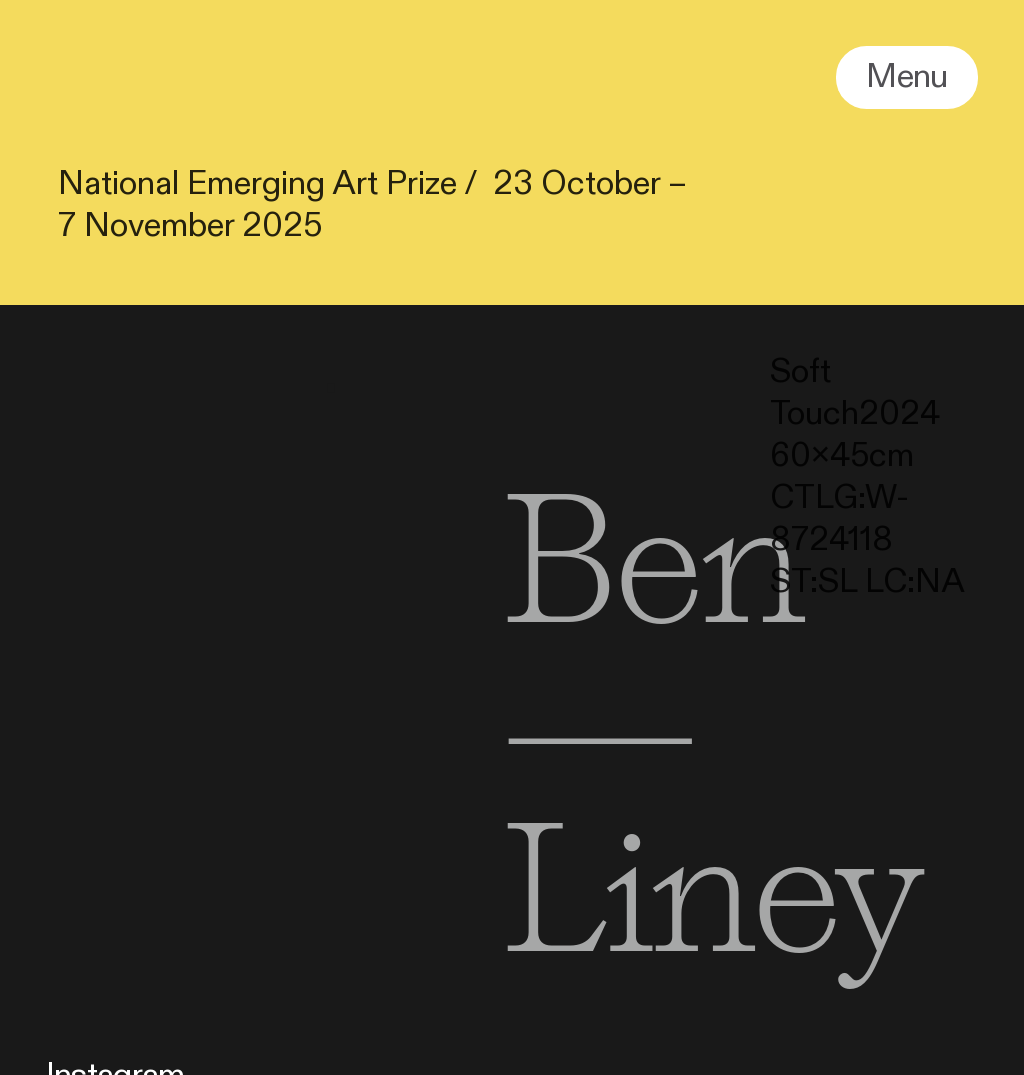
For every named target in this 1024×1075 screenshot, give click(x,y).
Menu (906, 76)
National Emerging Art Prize (257, 183)
